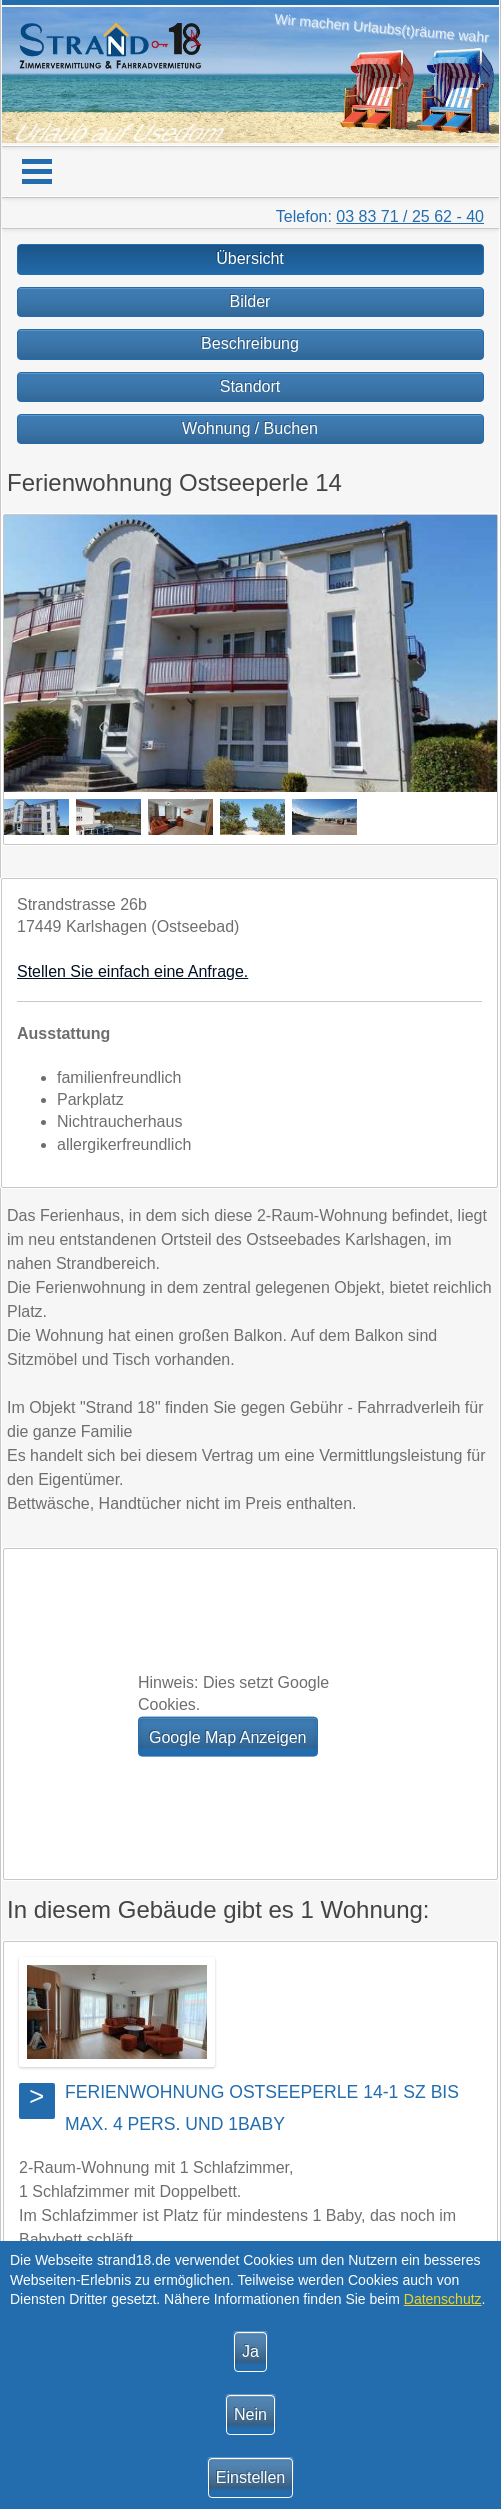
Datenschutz (443, 2299)
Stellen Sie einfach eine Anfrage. (132, 971)
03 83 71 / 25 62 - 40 (410, 216)
